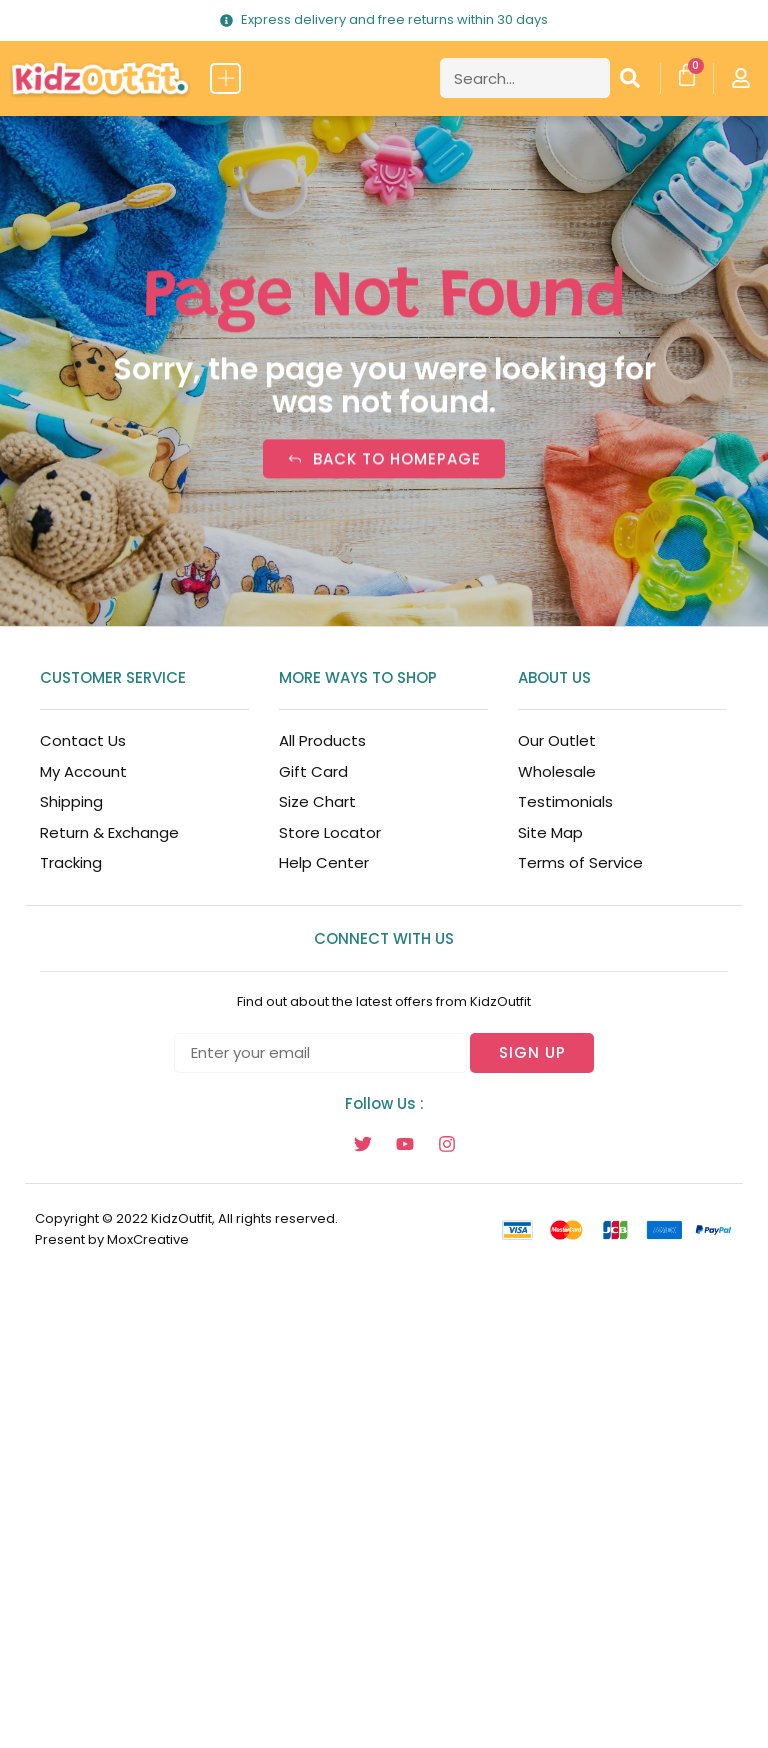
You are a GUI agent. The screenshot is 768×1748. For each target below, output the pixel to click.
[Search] (630, 78)
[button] (225, 78)
